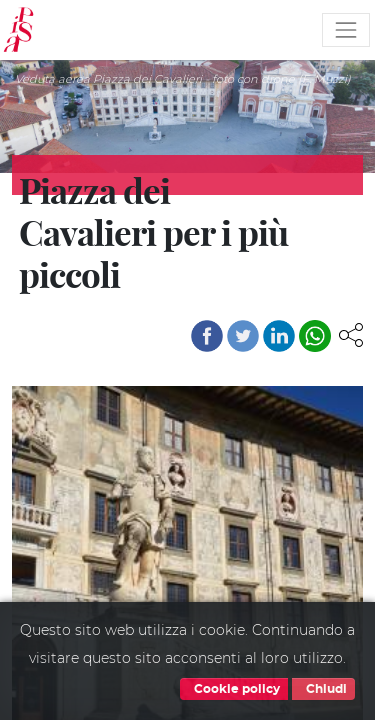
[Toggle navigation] (346, 30)
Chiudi (323, 689)
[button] (351, 334)
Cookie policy (234, 689)
